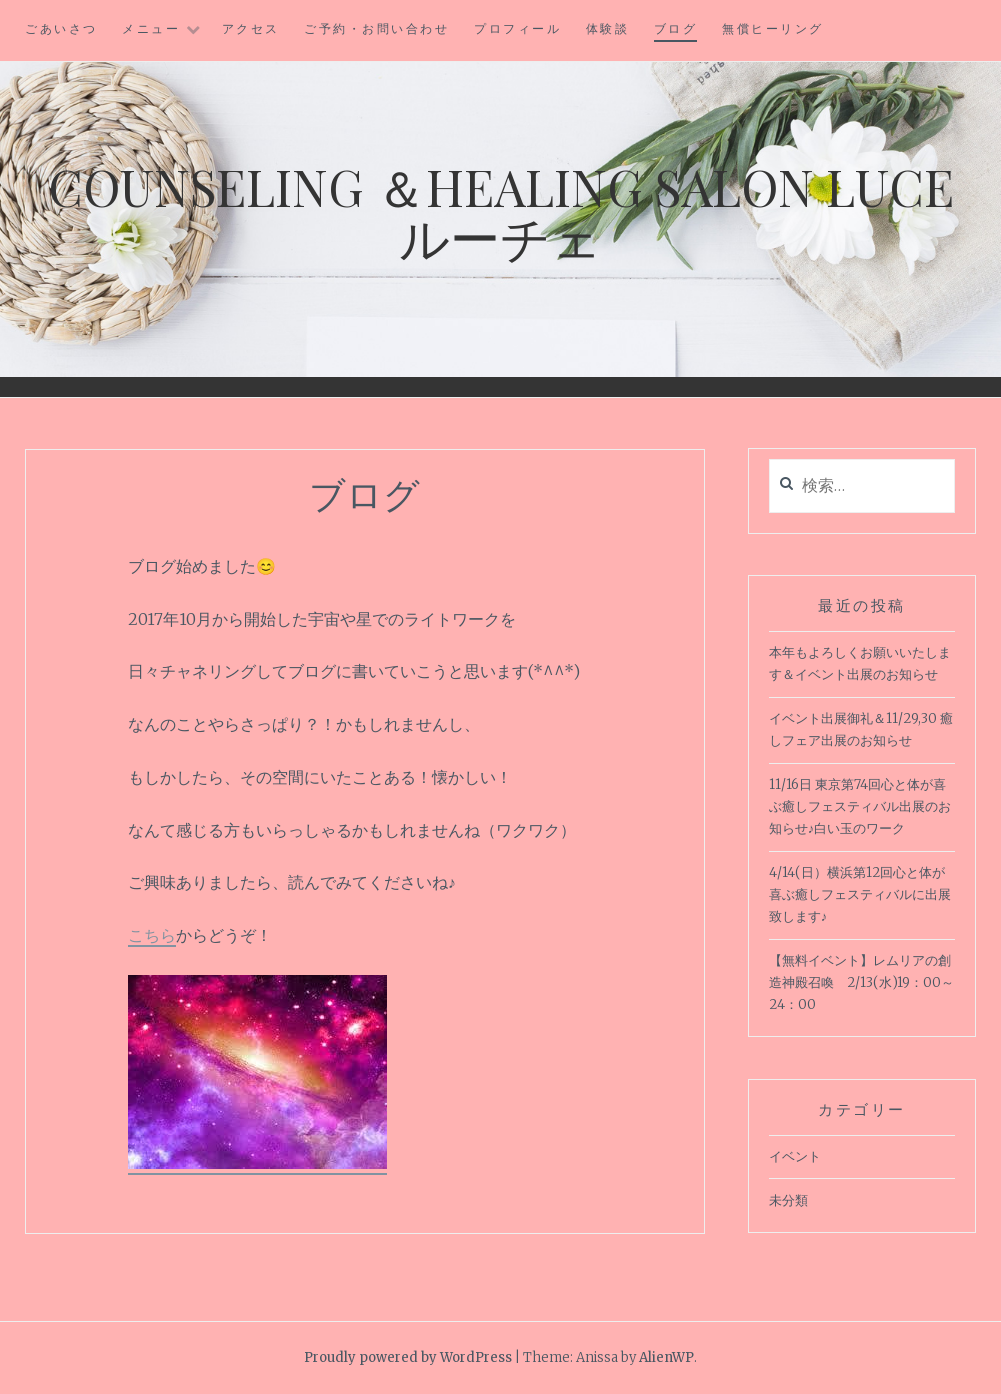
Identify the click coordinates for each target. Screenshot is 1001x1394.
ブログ (676, 28)
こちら (152, 935)
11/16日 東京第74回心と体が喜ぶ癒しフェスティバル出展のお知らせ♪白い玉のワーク (860, 806)
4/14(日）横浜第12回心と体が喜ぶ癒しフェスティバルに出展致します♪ (860, 894)
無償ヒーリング (773, 28)
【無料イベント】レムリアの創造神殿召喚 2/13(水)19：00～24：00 (861, 982)
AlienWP (666, 1357)
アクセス (251, 28)
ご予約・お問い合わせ (376, 28)
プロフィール (517, 28)
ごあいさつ (61, 28)
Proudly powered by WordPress (408, 1357)
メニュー (151, 28)
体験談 (608, 28)
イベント (795, 1156)
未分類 (788, 1200)
